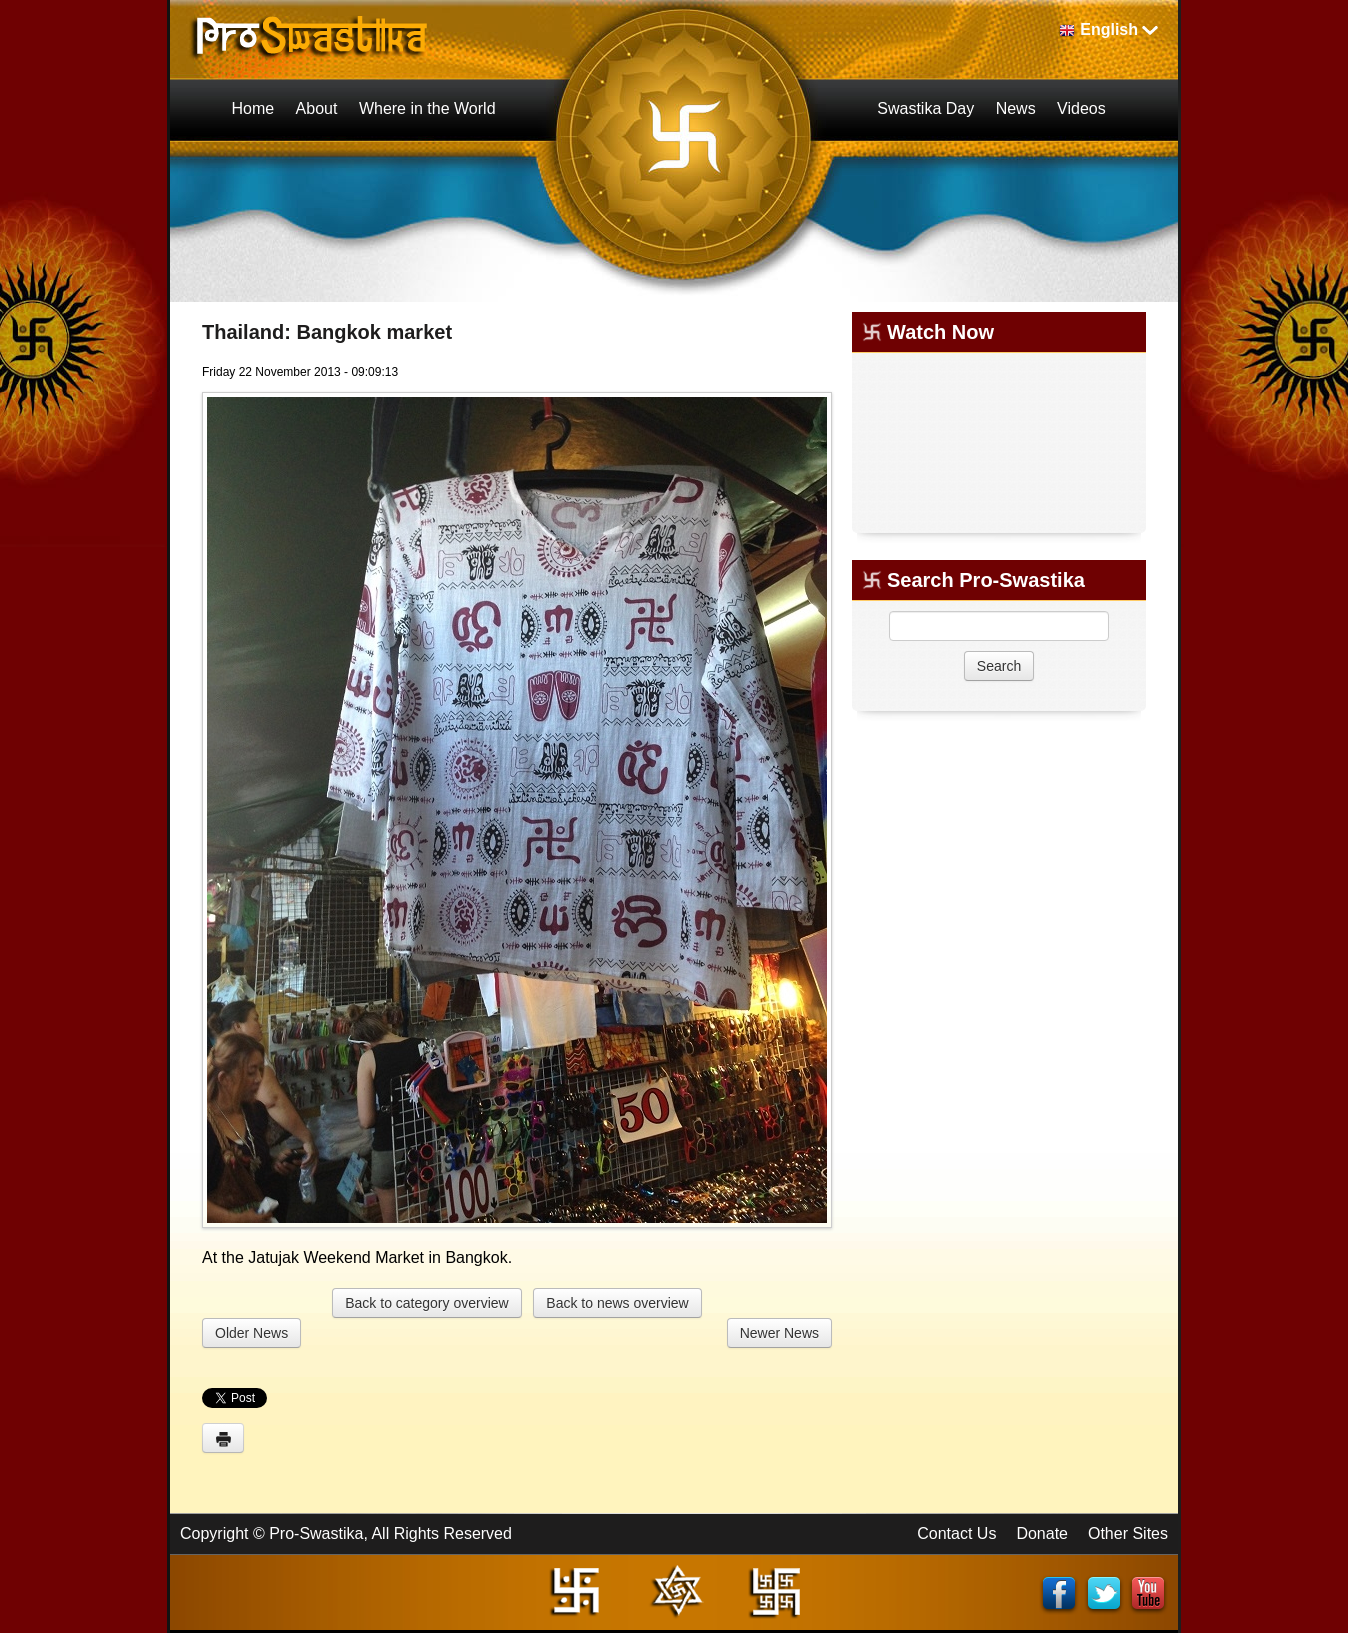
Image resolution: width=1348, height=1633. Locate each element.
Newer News (779, 1333)
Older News (251, 1333)
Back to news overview (617, 1303)
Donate (1042, 1533)
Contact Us (956, 1533)
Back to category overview (426, 1303)
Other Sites (1128, 1533)
